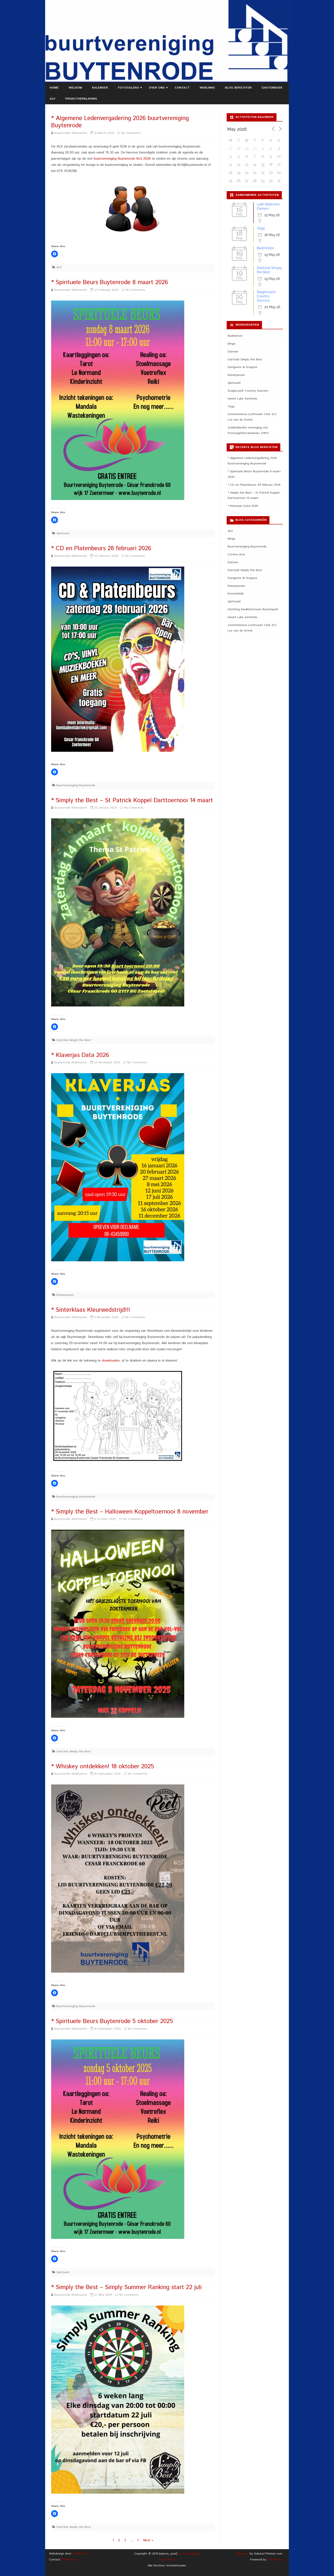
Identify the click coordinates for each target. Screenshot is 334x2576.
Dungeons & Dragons (242, 367)
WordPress (274, 2559)
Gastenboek (272, 88)
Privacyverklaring (81, 99)
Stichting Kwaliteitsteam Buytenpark (253, 609)
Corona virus (236, 554)
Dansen (233, 351)
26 (238, 181)
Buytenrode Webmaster (70, 133)
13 (246, 165)
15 (263, 164)
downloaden (110, 1360)
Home (54, 88)
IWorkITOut (80, 2554)
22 (263, 173)
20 (247, 173)
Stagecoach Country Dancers (266, 296)
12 (238, 165)
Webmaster (69, 2559)
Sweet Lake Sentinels (242, 399)
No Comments (131, 133)
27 (230, 148)
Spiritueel (62, 533)
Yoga (261, 228)
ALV (52, 99)
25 (230, 181)
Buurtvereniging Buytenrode (75, 785)
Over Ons (157, 88)
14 (254, 165)
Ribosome (242, 2554)
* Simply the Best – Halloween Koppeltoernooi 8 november (129, 1512)
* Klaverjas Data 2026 (80, 1055)
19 (238, 173)
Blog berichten (238, 88)
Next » (148, 2540)
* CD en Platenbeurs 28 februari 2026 (101, 548)
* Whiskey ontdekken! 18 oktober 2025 (102, 1766)
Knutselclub (236, 593)
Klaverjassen (65, 1295)
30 (255, 148)
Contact (182, 88)
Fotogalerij (128, 88)
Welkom (75, 88)
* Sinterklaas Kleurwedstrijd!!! (90, 1310)
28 (238, 148)
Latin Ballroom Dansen (268, 206)
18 (230, 173)
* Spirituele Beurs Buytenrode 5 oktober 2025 (112, 2021)
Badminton (265, 248)
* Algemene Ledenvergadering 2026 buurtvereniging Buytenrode (120, 122)
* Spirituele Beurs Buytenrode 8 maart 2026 (109, 282)
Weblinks (207, 88)
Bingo (231, 344)
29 (247, 148)
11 (230, 165)
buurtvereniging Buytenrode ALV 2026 (122, 158)
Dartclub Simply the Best (73, 1040)
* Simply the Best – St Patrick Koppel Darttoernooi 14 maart (132, 800)
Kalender (100, 88)
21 (254, 173)
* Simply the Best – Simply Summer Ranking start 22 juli (126, 2287)
